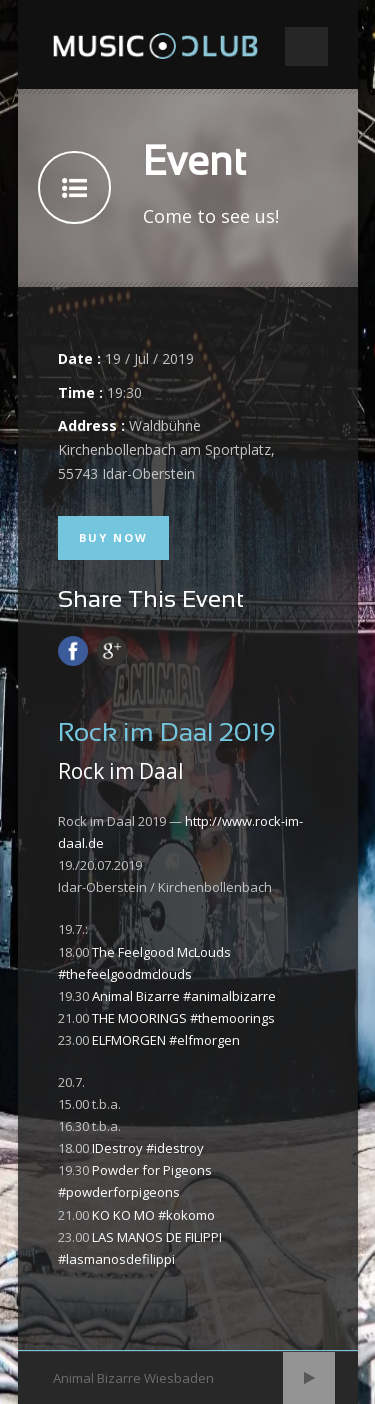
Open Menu (306, 46)
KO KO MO (123, 1215)
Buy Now (113, 537)
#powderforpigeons (119, 1192)
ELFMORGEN (129, 1040)
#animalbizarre (229, 996)
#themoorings (232, 1018)
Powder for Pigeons (152, 1170)
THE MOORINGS (139, 1018)
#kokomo (186, 1215)
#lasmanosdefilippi (116, 1259)
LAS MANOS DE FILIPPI (157, 1237)
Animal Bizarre (136, 996)
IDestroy (117, 1148)
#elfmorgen (204, 1040)
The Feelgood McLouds (161, 952)
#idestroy (175, 1148)
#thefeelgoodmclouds (125, 974)
